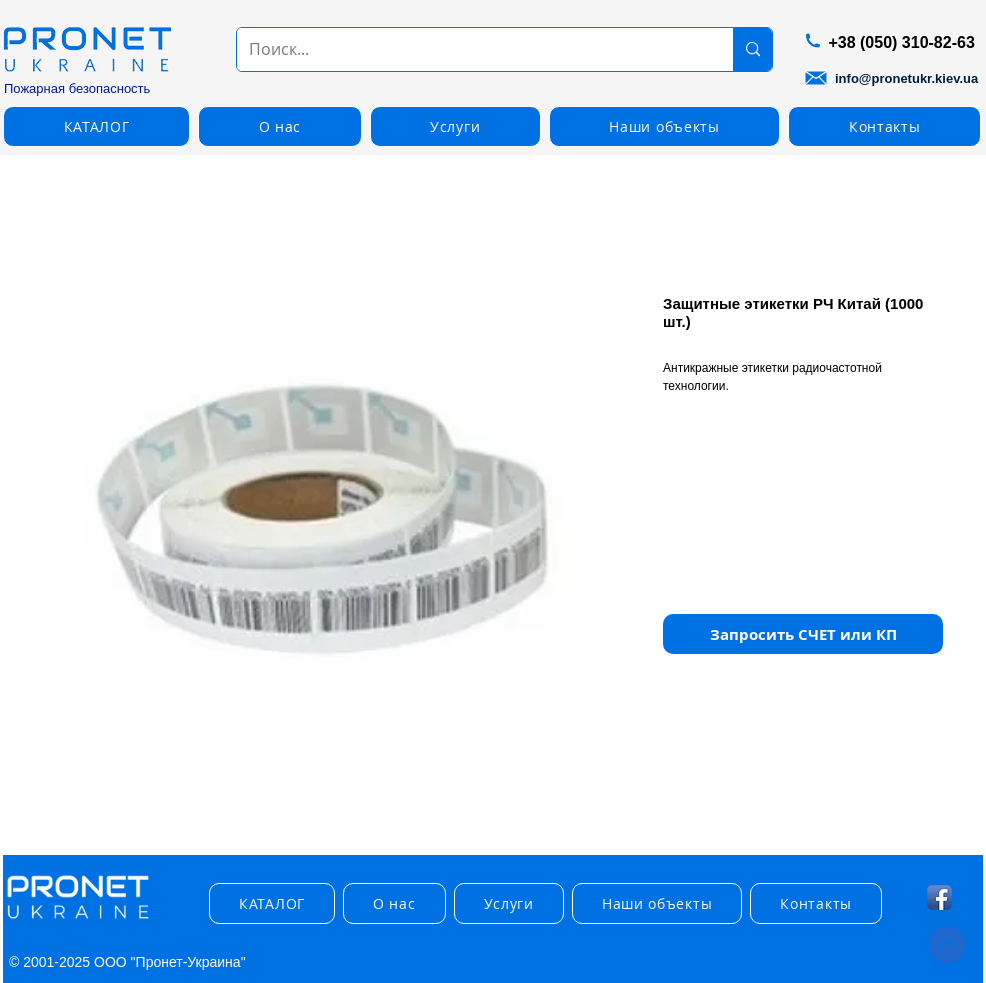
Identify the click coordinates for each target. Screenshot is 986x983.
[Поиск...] (470, 49)
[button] (96, 126)
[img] (78, 919)
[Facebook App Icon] (939, 897)
